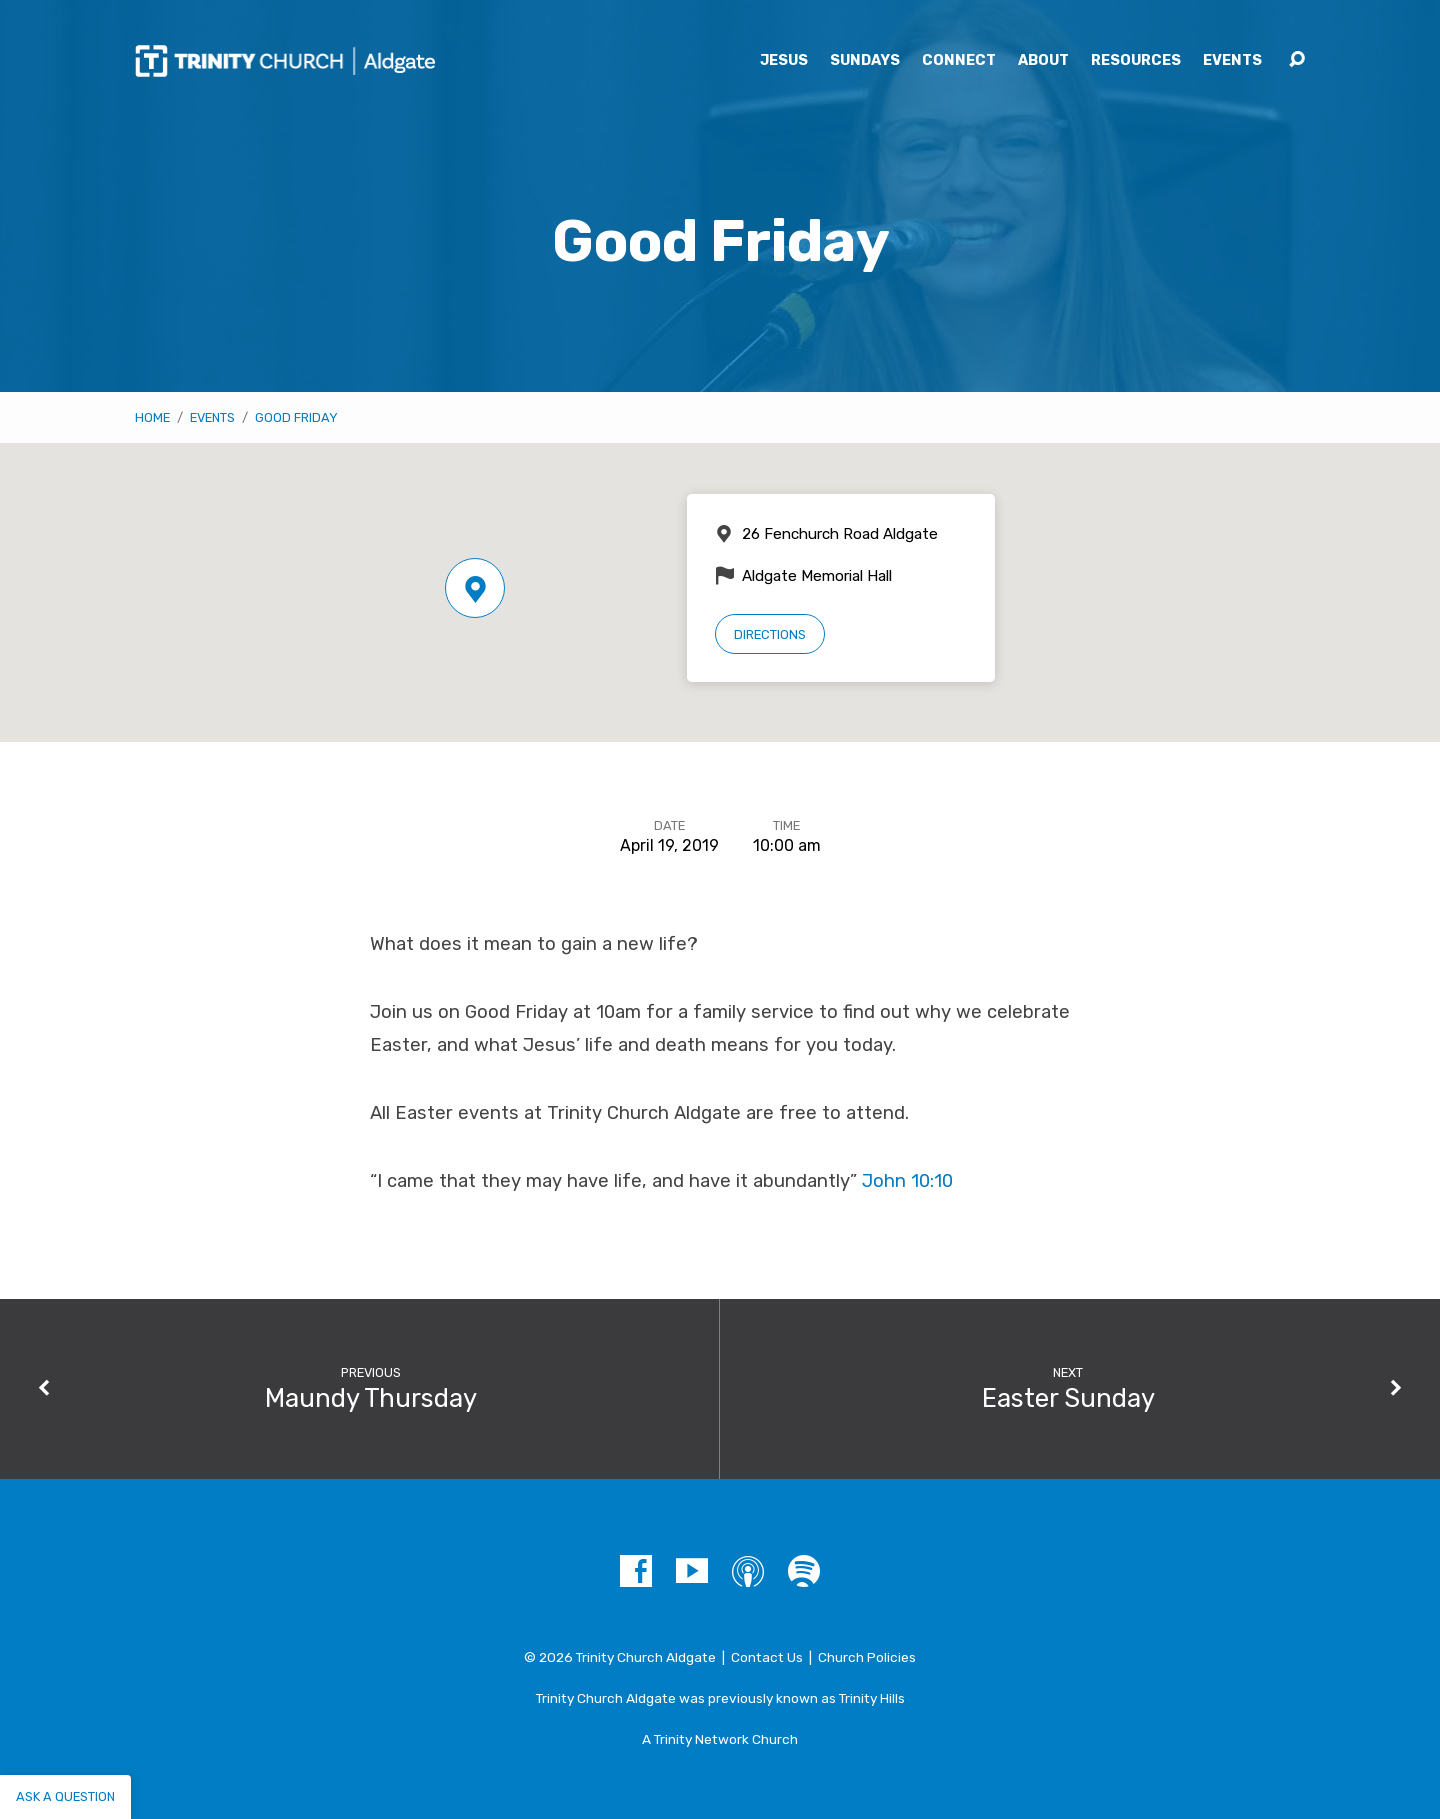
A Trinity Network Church (720, 1739)
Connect (959, 61)
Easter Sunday (1068, 1398)
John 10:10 (907, 1181)
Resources (1136, 61)
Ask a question (65, 1796)
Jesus (784, 61)
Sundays (865, 61)
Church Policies (867, 1657)
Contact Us (767, 1657)
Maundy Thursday (371, 1398)
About (1043, 61)
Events (1232, 61)
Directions (770, 634)
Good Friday (296, 417)
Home (152, 417)
